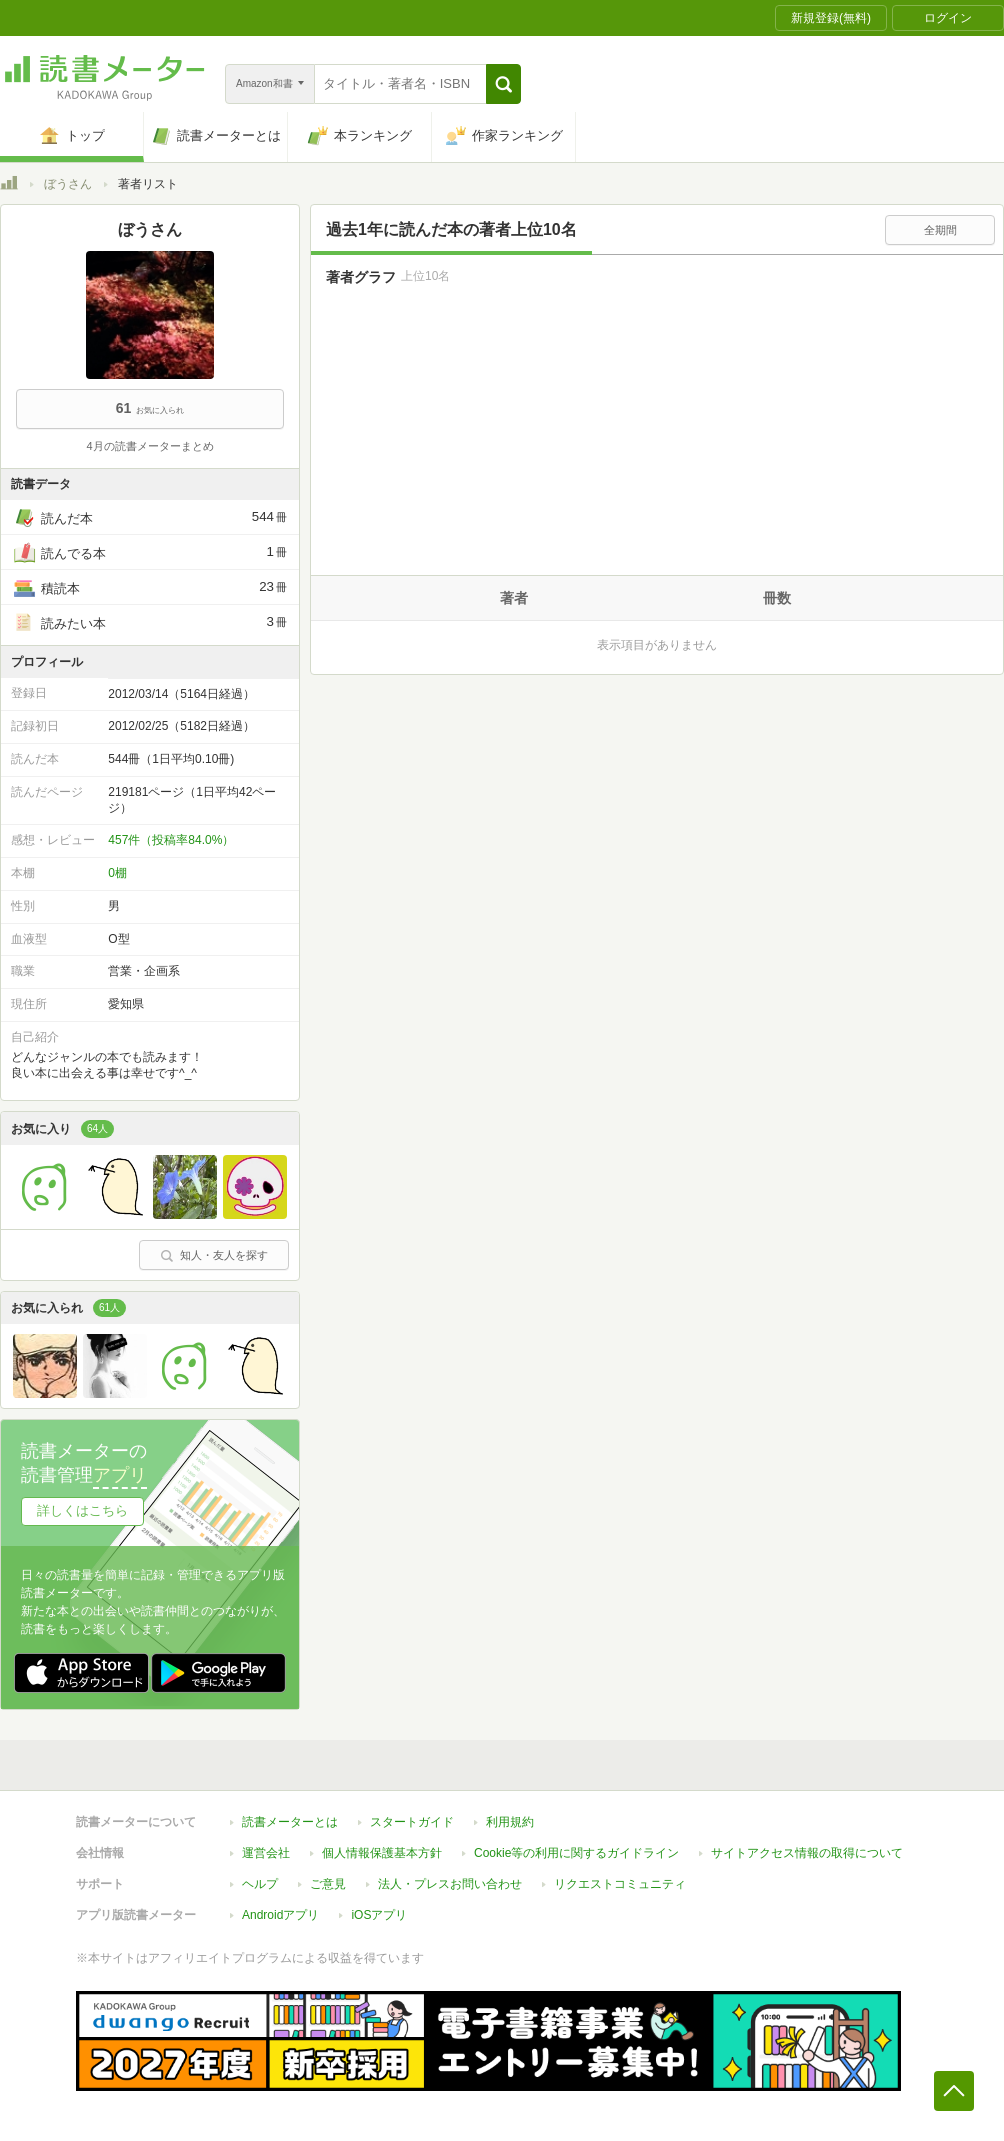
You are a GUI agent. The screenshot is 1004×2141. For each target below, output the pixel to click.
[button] (503, 84)
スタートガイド (412, 1822)
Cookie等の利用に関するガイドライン (576, 1853)
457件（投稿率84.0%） (171, 840)
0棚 (117, 873)
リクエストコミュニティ (620, 1884)
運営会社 (266, 1853)
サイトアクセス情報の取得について (807, 1853)
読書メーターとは (290, 1822)
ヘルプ (260, 1884)
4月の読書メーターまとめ (149, 446)
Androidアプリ (280, 1915)
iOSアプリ (379, 1915)
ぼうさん (68, 184)
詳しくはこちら (82, 1510)
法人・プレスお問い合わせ (450, 1884)
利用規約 (510, 1822)
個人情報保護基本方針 (382, 1853)
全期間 (940, 230)
